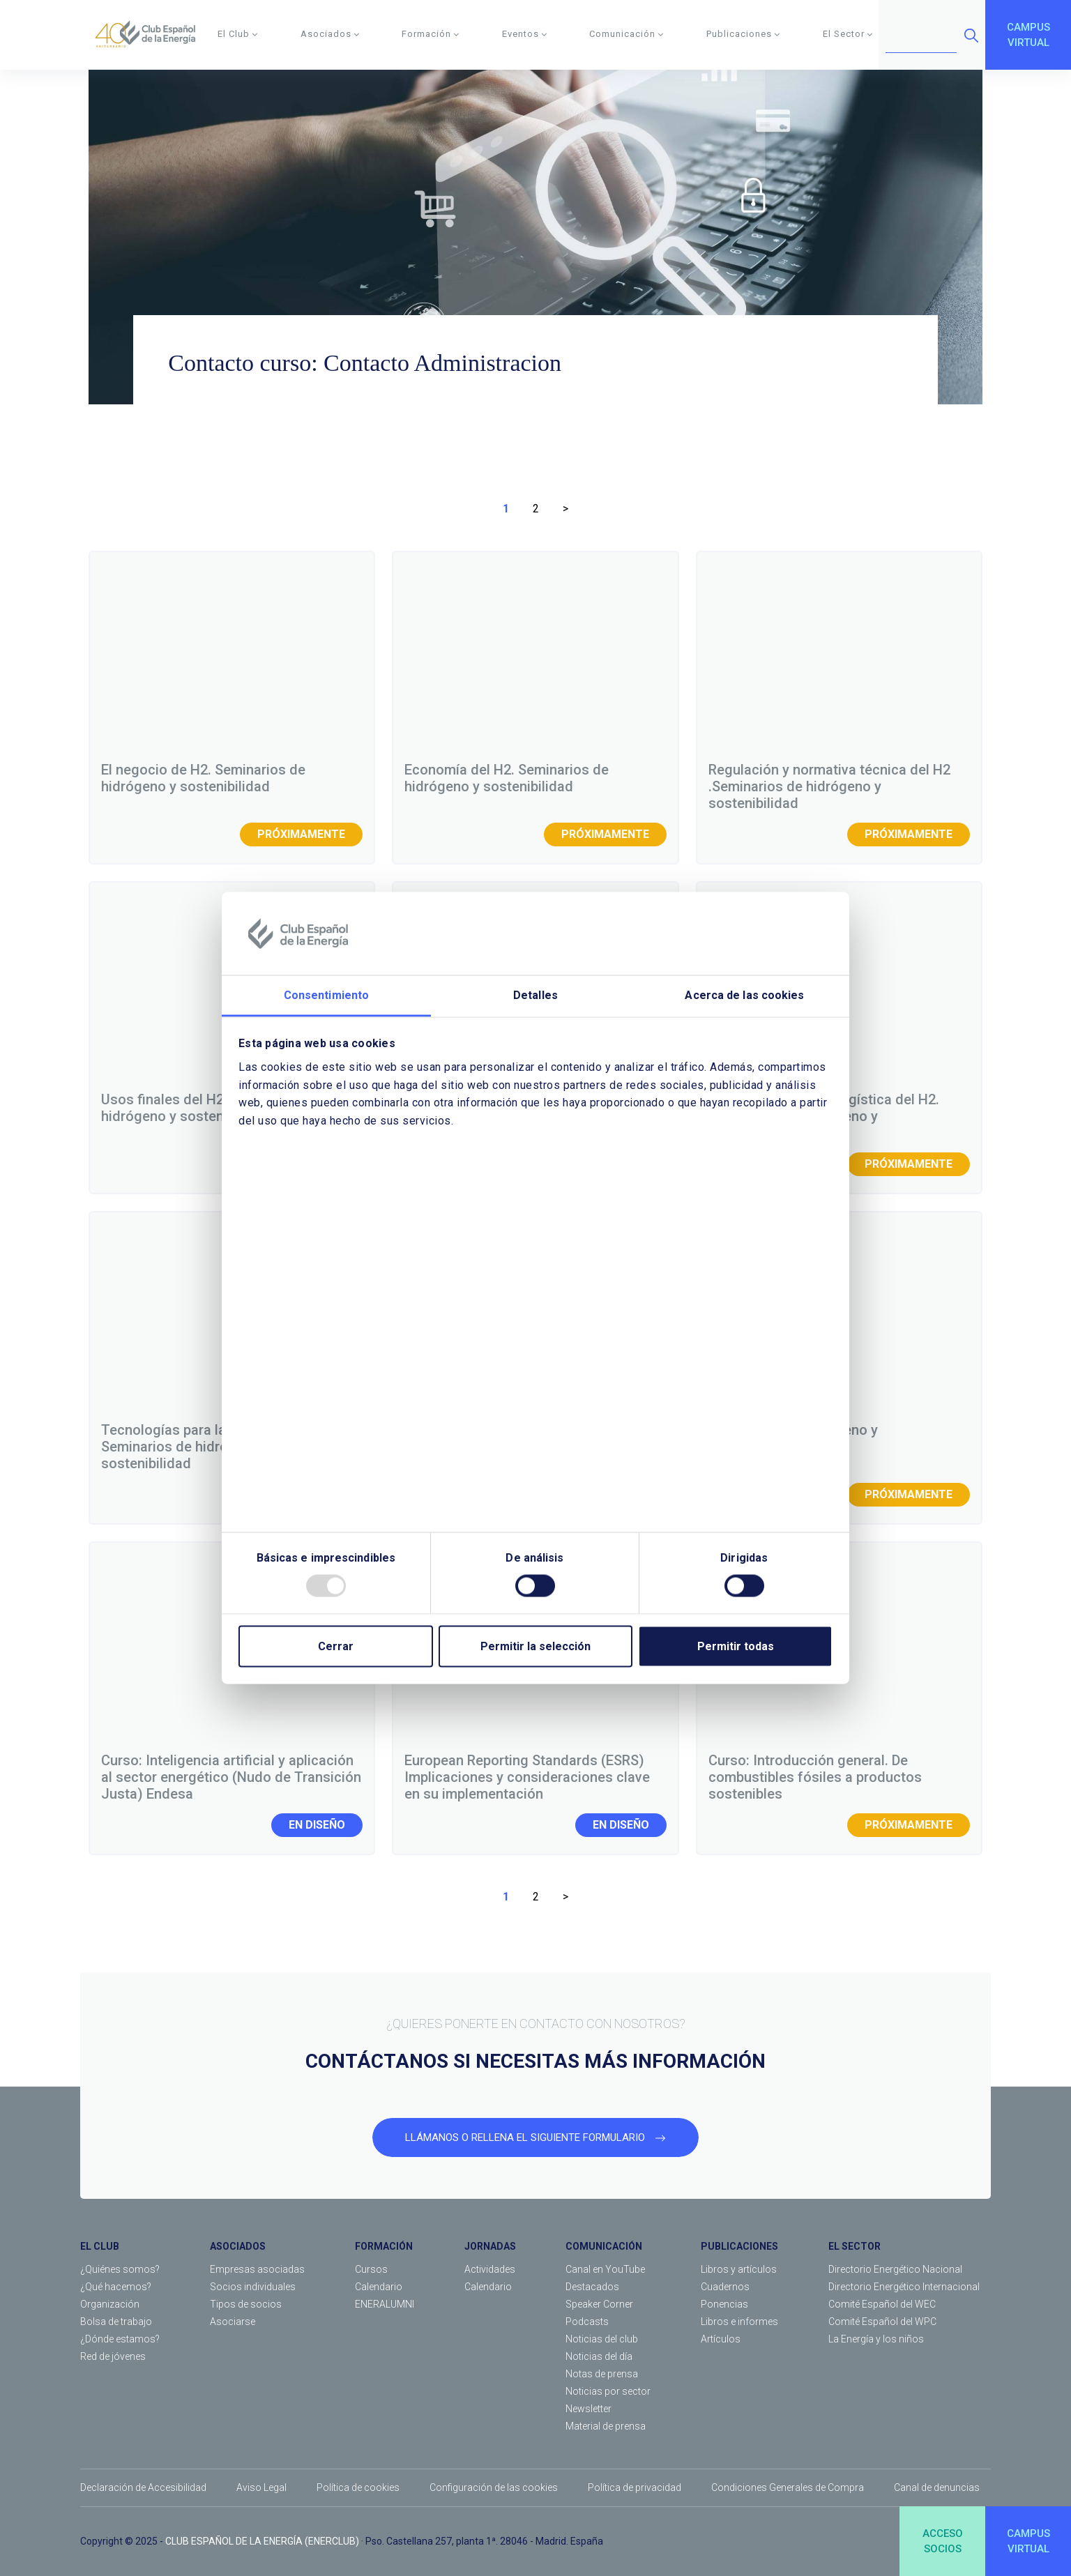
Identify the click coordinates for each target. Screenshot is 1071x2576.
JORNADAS (490, 2246)
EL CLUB (99, 2246)
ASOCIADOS (238, 2246)
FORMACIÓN (384, 2246)
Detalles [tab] (535, 995)
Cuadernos (725, 2286)
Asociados (330, 34)
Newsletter (588, 2408)
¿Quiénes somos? (120, 2269)
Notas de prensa (601, 2373)
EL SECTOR (854, 2246)
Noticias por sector (608, 2391)
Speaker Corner (599, 2304)
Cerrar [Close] (336, 1646)
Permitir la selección (535, 1646)
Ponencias (724, 2304)
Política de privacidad (634, 2487)
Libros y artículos (739, 2269)
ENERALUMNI (384, 2304)
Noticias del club (601, 2339)
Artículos (720, 2339)
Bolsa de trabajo (116, 2321)
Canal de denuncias (937, 2487)
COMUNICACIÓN (603, 2246)
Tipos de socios (246, 2304)
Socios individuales (253, 2286)
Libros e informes (739, 2321)
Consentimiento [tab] (326, 995)
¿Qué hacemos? (115, 2286)
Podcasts (587, 2321)
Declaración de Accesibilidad (143, 2487)
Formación (430, 34)
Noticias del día (598, 2356)
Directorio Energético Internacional (904, 2286)
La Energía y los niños (876, 2339)
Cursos (371, 2269)
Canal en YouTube (605, 2269)
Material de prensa (605, 2426)
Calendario (378, 2286)
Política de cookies (358, 2487)
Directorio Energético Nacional (895, 2269)
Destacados (592, 2286)
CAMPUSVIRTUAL (1028, 35)
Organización (109, 2304)
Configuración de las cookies (494, 2487)
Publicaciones (743, 34)
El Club (238, 34)
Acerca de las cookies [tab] (744, 995)
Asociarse (232, 2321)
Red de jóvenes (113, 2356)
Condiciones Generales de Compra (787, 2487)
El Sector (848, 34)
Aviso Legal (261, 2487)
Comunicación (626, 34)
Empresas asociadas (257, 2269)
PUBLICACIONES (739, 2246)
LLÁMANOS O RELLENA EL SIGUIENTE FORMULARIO (535, 2137)
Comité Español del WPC (882, 2321)
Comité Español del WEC (882, 2304)
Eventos (524, 34)
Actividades (489, 2269)
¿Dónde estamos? (120, 2339)
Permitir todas (735, 1646)
